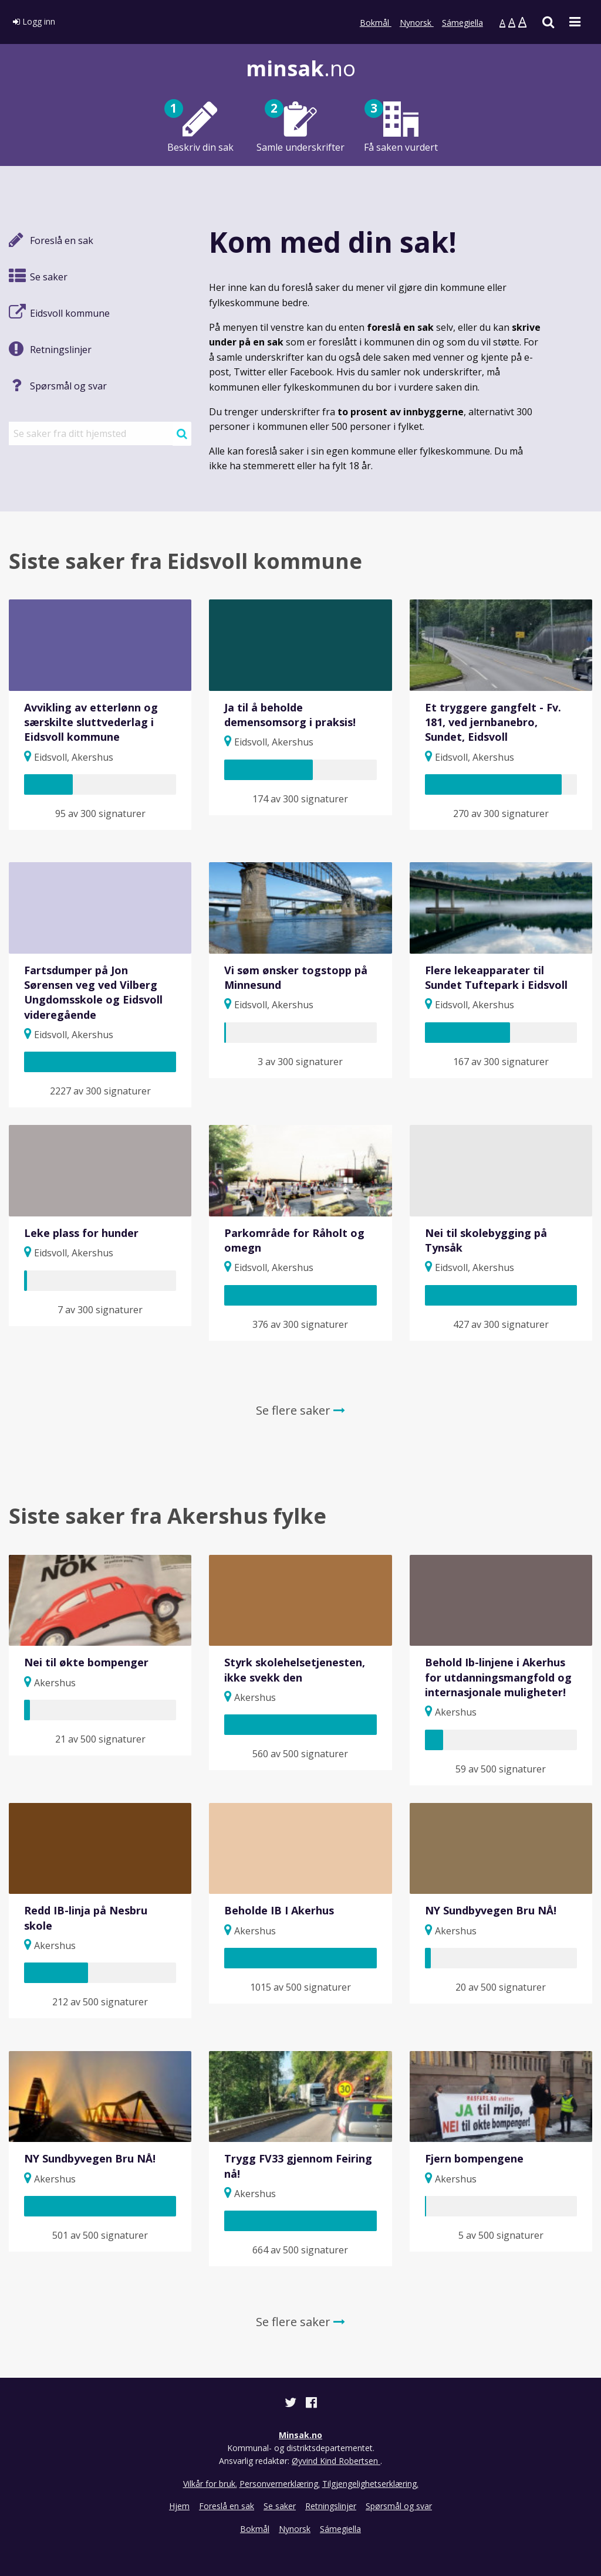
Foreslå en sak (226, 2505)
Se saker (280, 2505)
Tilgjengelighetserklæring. (370, 2483)
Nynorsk (417, 22)
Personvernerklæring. (279, 2483)
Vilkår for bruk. (210, 2483)
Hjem (179, 2505)
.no (301, 68)
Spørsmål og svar (399, 2505)
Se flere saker (300, 1410)
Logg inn (34, 21)
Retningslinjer (330, 2505)
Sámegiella (462, 22)
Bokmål (375, 22)
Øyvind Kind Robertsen (336, 2460)
